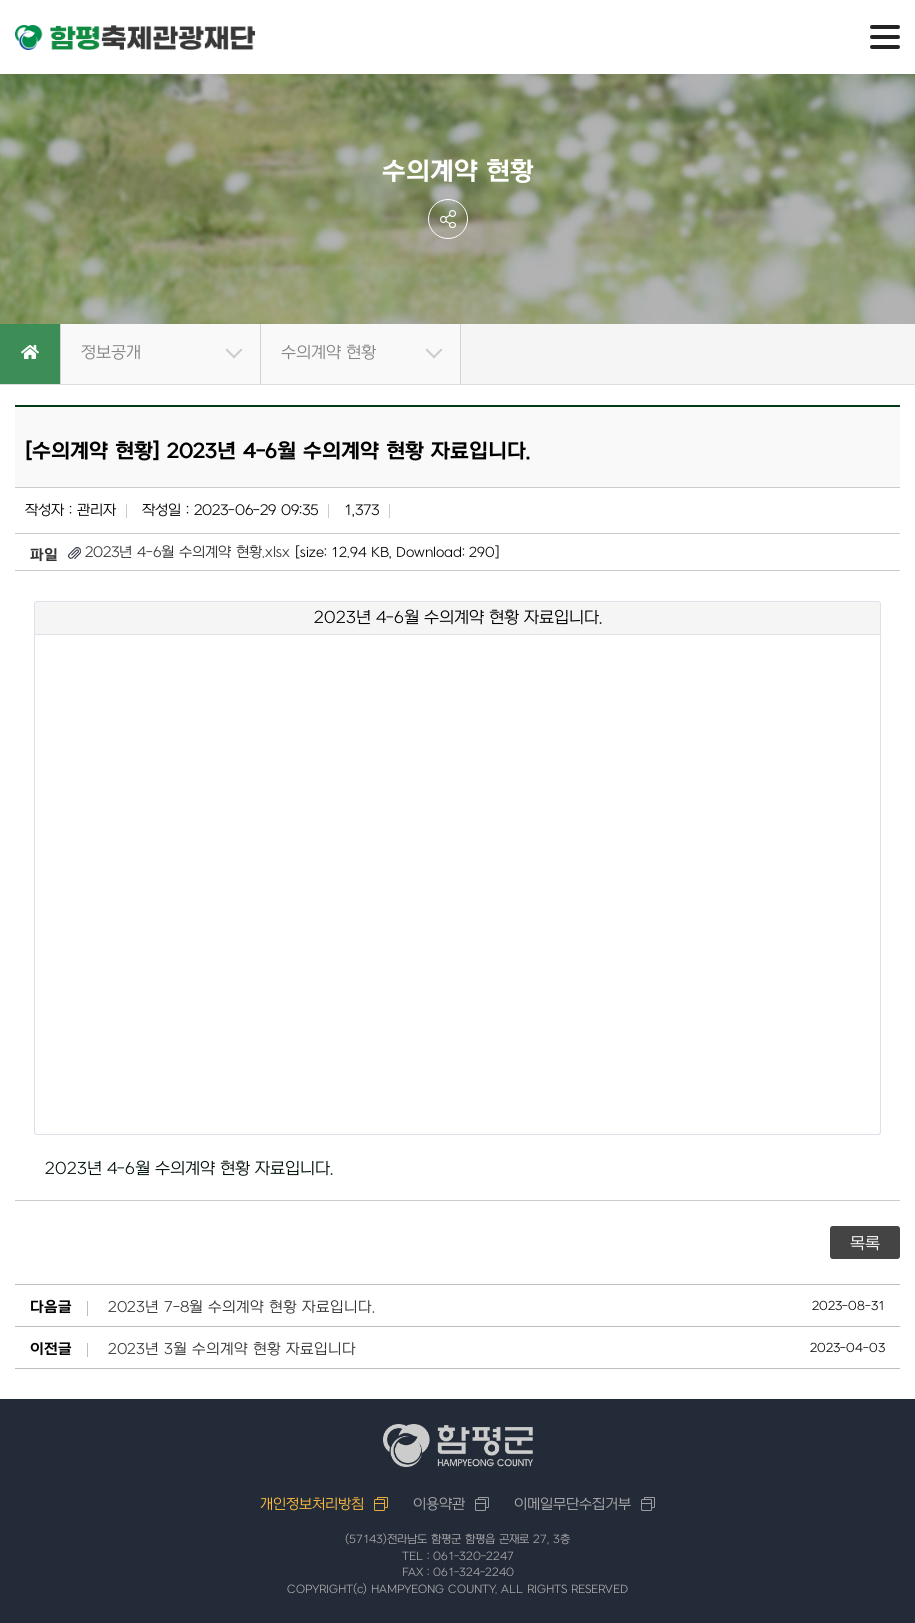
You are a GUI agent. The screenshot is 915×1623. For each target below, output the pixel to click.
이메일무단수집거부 (572, 1504)
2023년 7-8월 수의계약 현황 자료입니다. (241, 1308)
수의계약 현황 (328, 353)
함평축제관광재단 (135, 38)
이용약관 (439, 1504)
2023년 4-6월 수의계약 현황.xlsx (187, 552)
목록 (865, 1244)
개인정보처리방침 (312, 1504)
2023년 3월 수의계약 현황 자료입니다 (232, 1350)
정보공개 (111, 353)
